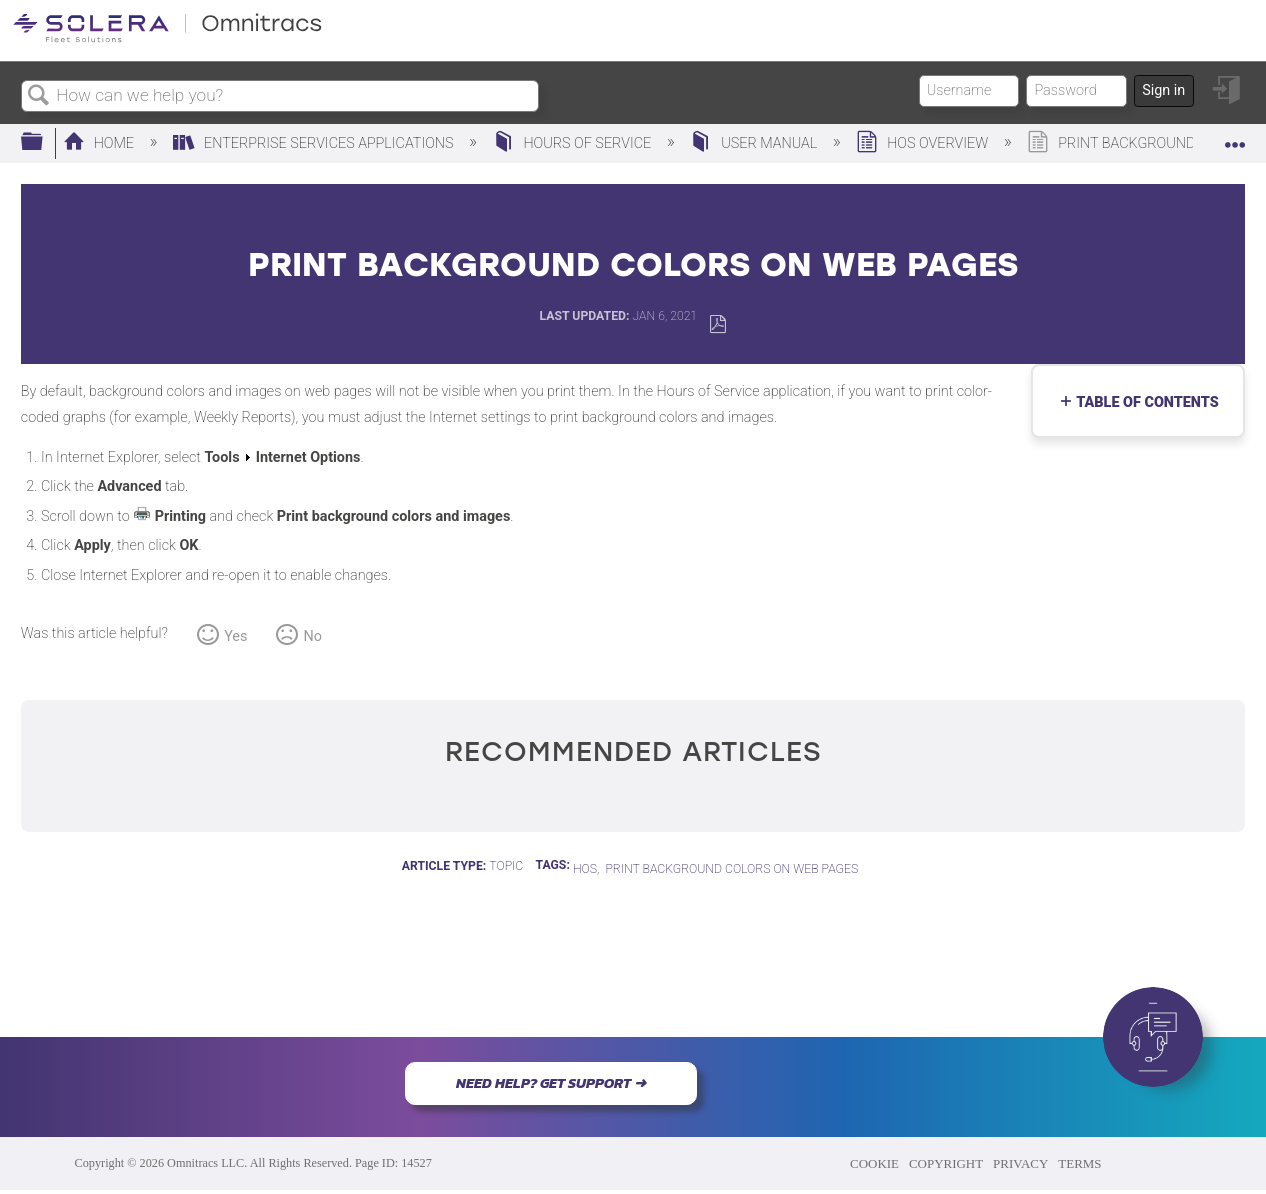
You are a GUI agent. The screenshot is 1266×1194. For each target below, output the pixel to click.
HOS (585, 869)
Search (39, 96)
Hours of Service (574, 143)
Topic (506, 866)
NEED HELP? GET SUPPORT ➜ (551, 1083)
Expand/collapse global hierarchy (45, 142)
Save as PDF (717, 324)
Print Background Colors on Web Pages (731, 869)
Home (100, 143)
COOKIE (874, 1163)
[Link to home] (167, 39)
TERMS (1079, 1163)
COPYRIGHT (946, 1163)
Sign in (1163, 90)
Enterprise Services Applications (315, 143)
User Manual (755, 143)
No (313, 636)
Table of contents (1143, 402)
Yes (235, 636)
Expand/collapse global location (1235, 137)
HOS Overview (923, 143)
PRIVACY (1020, 1163)
